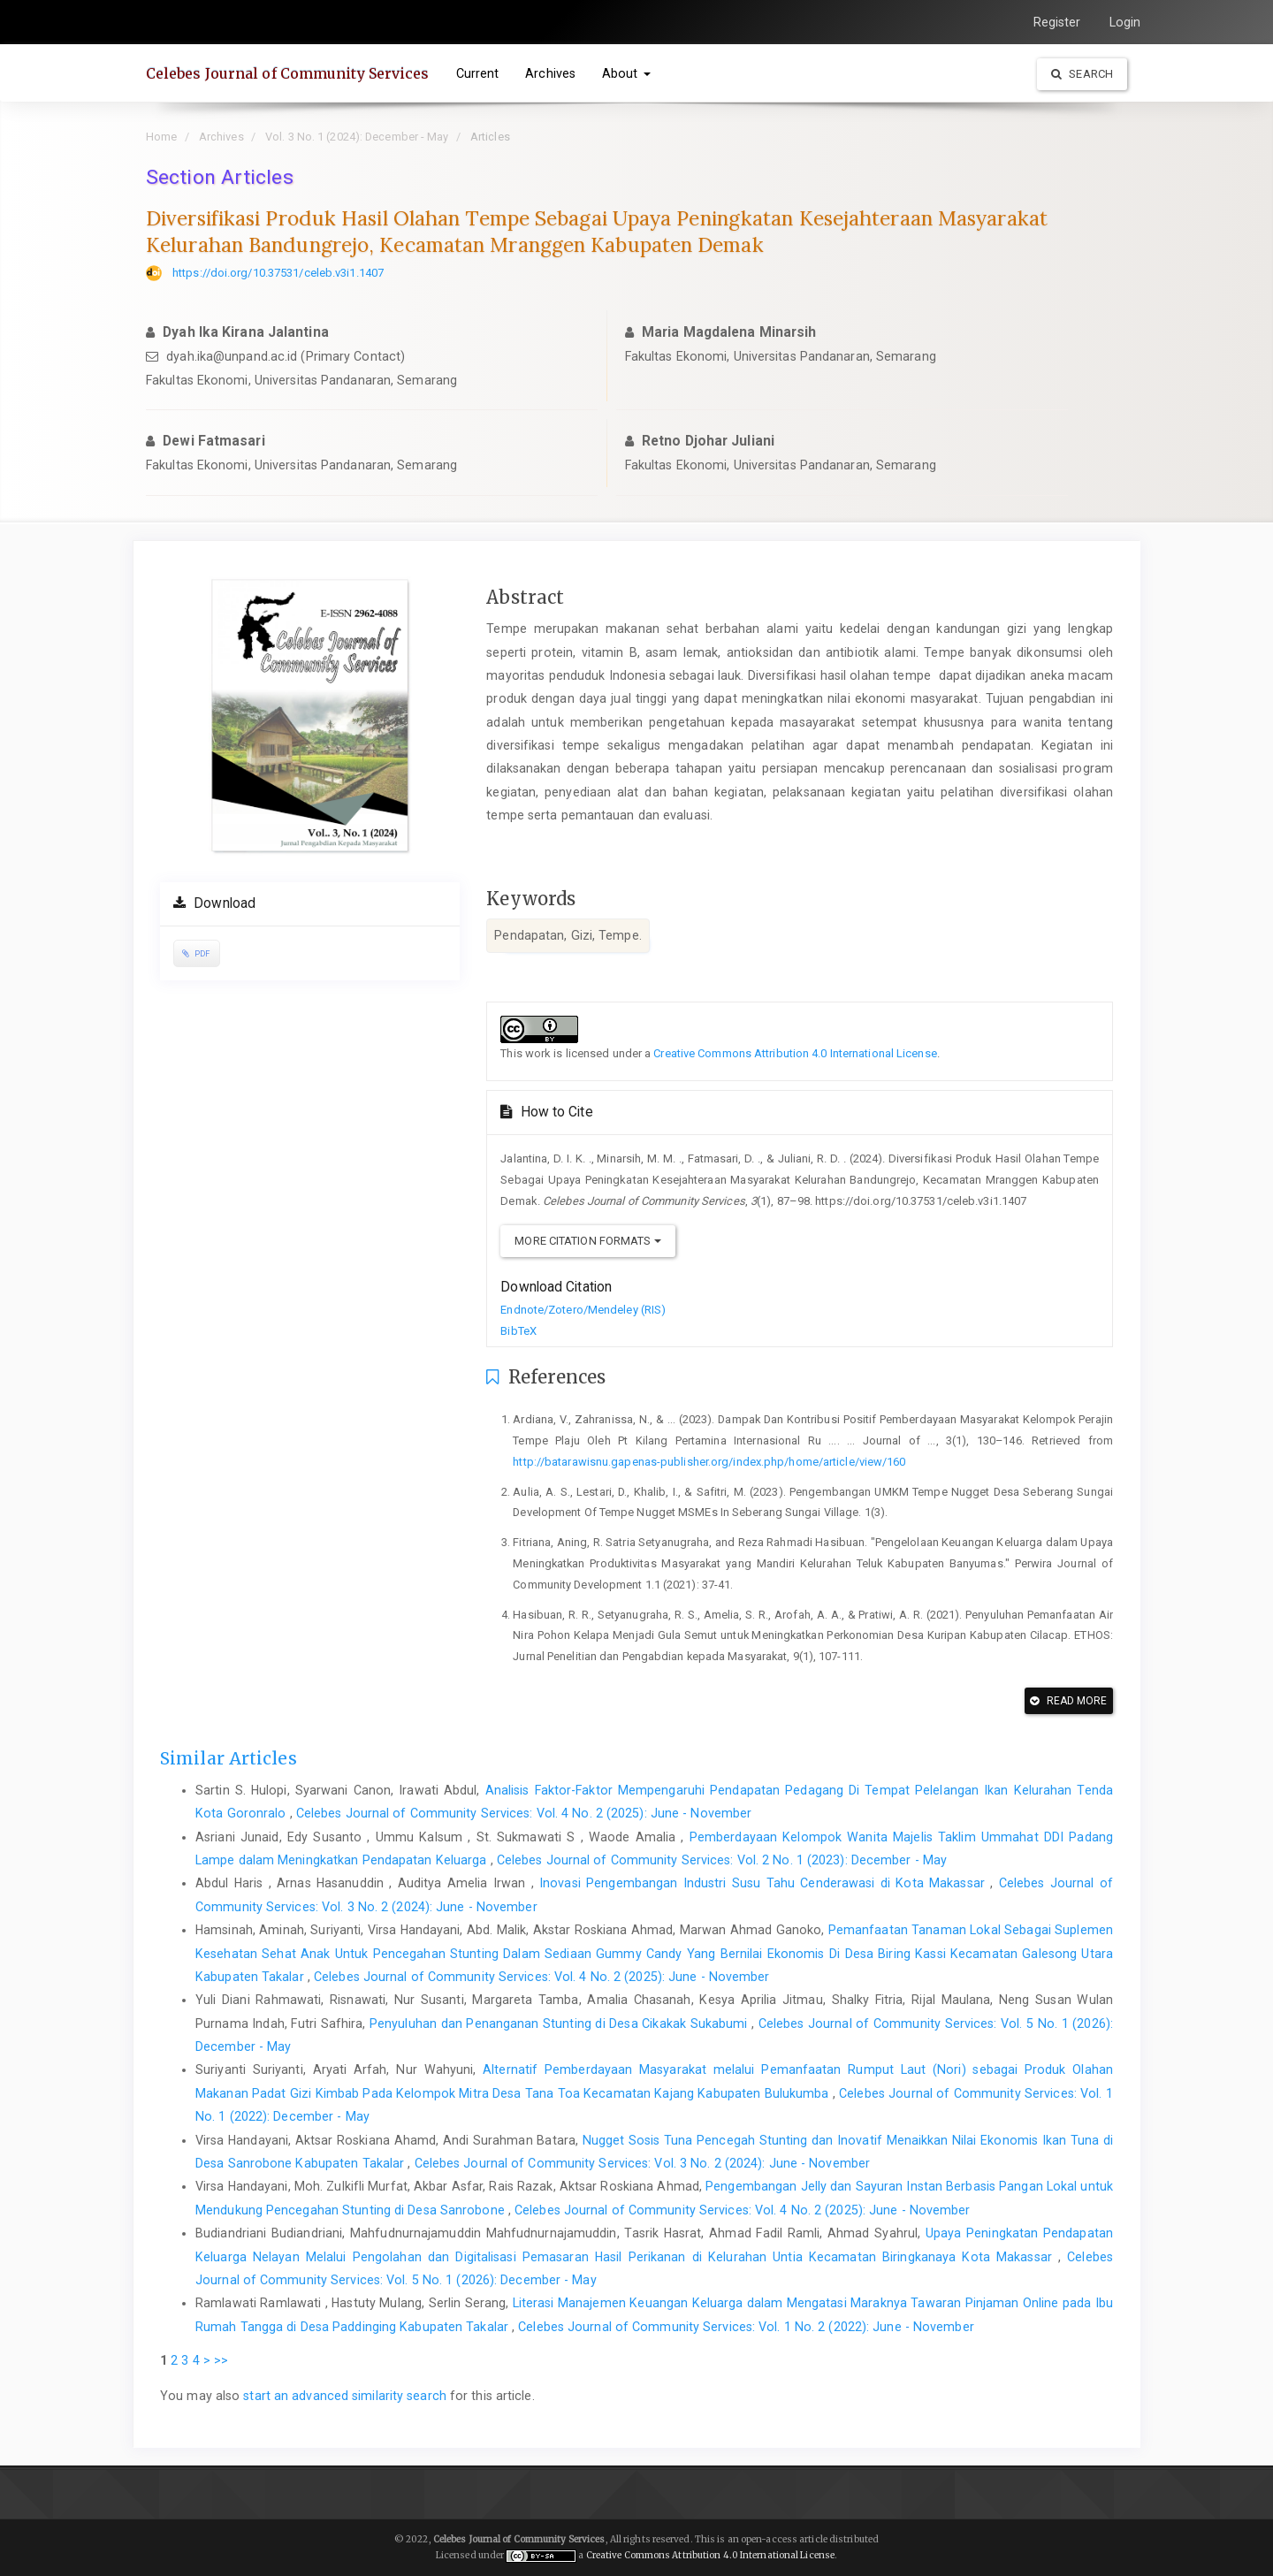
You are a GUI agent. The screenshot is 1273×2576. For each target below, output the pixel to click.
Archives (550, 73)
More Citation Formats (587, 1240)
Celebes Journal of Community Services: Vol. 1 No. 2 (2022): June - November (746, 2327)
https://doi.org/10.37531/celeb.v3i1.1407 (278, 272)
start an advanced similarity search (344, 2396)
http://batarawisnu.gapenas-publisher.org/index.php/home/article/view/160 (709, 1461)
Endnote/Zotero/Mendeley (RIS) (583, 1309)
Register (1057, 22)
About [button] (626, 73)
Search (1082, 73)
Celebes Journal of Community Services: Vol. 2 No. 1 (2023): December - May (722, 1860)
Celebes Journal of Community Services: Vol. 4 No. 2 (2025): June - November (524, 1813)
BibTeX (518, 1331)
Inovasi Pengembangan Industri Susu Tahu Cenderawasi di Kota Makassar (764, 1883)
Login (1125, 22)
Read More (1068, 1701)
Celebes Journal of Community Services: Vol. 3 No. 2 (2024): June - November (643, 2163)
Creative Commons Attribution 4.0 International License (794, 1053)
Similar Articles (228, 1758)
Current (477, 73)
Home (161, 136)
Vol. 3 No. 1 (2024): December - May (357, 136)
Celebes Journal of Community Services (288, 73)
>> (221, 2360)
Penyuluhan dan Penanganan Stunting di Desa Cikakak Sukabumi (560, 2023)
